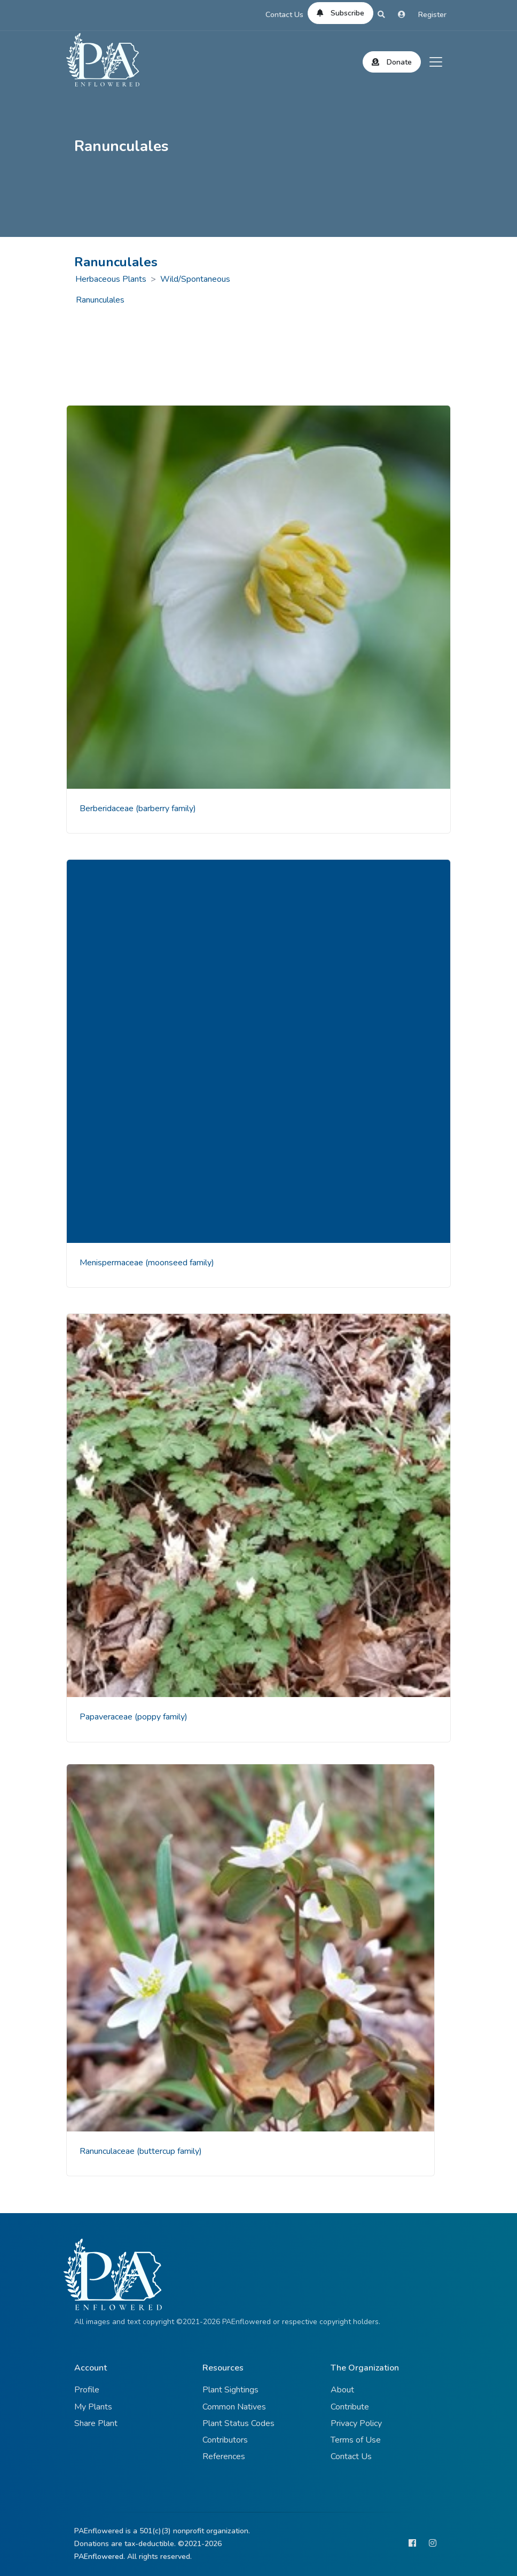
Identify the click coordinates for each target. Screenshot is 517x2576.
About (342, 2390)
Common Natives (234, 2407)
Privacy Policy (356, 2423)
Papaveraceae (107, 1717)
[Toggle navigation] (436, 62)
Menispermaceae (112, 1263)
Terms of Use (356, 2440)
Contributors (225, 2440)
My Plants (93, 2407)
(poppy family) (161, 1717)
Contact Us (284, 15)
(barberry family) (166, 808)
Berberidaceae (108, 808)
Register (432, 15)
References (223, 2456)
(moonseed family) (179, 1263)
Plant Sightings (230, 2390)
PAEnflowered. (99, 2556)
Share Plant (96, 2423)
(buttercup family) (169, 2151)
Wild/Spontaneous (195, 279)
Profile (86, 2390)
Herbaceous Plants (110, 279)
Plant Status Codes (238, 2423)
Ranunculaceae (108, 2151)
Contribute (350, 2407)
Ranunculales (100, 300)
